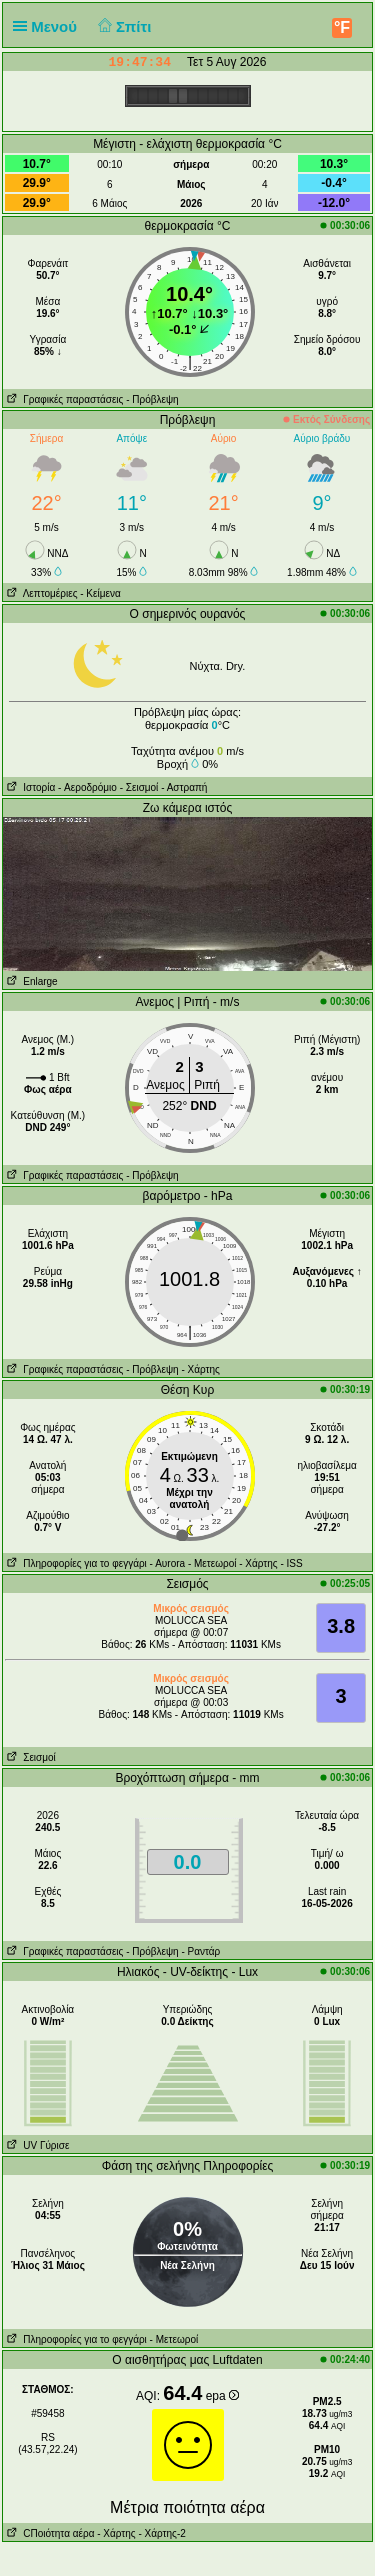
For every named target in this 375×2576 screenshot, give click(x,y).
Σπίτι (122, 26)
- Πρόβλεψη (152, 399)
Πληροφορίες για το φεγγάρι (75, 1563)
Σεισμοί (29, 1757)
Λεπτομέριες (40, 593)
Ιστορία (29, 787)
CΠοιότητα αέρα (49, 2533)
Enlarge (30, 981)
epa (222, 2396)
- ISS (291, 1563)
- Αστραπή (184, 787)
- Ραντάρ (200, 1951)
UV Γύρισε (36, 2145)
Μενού (49, 26)
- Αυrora (167, 1563)
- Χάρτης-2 (161, 2533)
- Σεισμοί (139, 787)
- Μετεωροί (212, 1563)
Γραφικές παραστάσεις (63, 399)
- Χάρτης (200, 1369)
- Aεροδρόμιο (87, 787)
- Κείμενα (100, 593)
